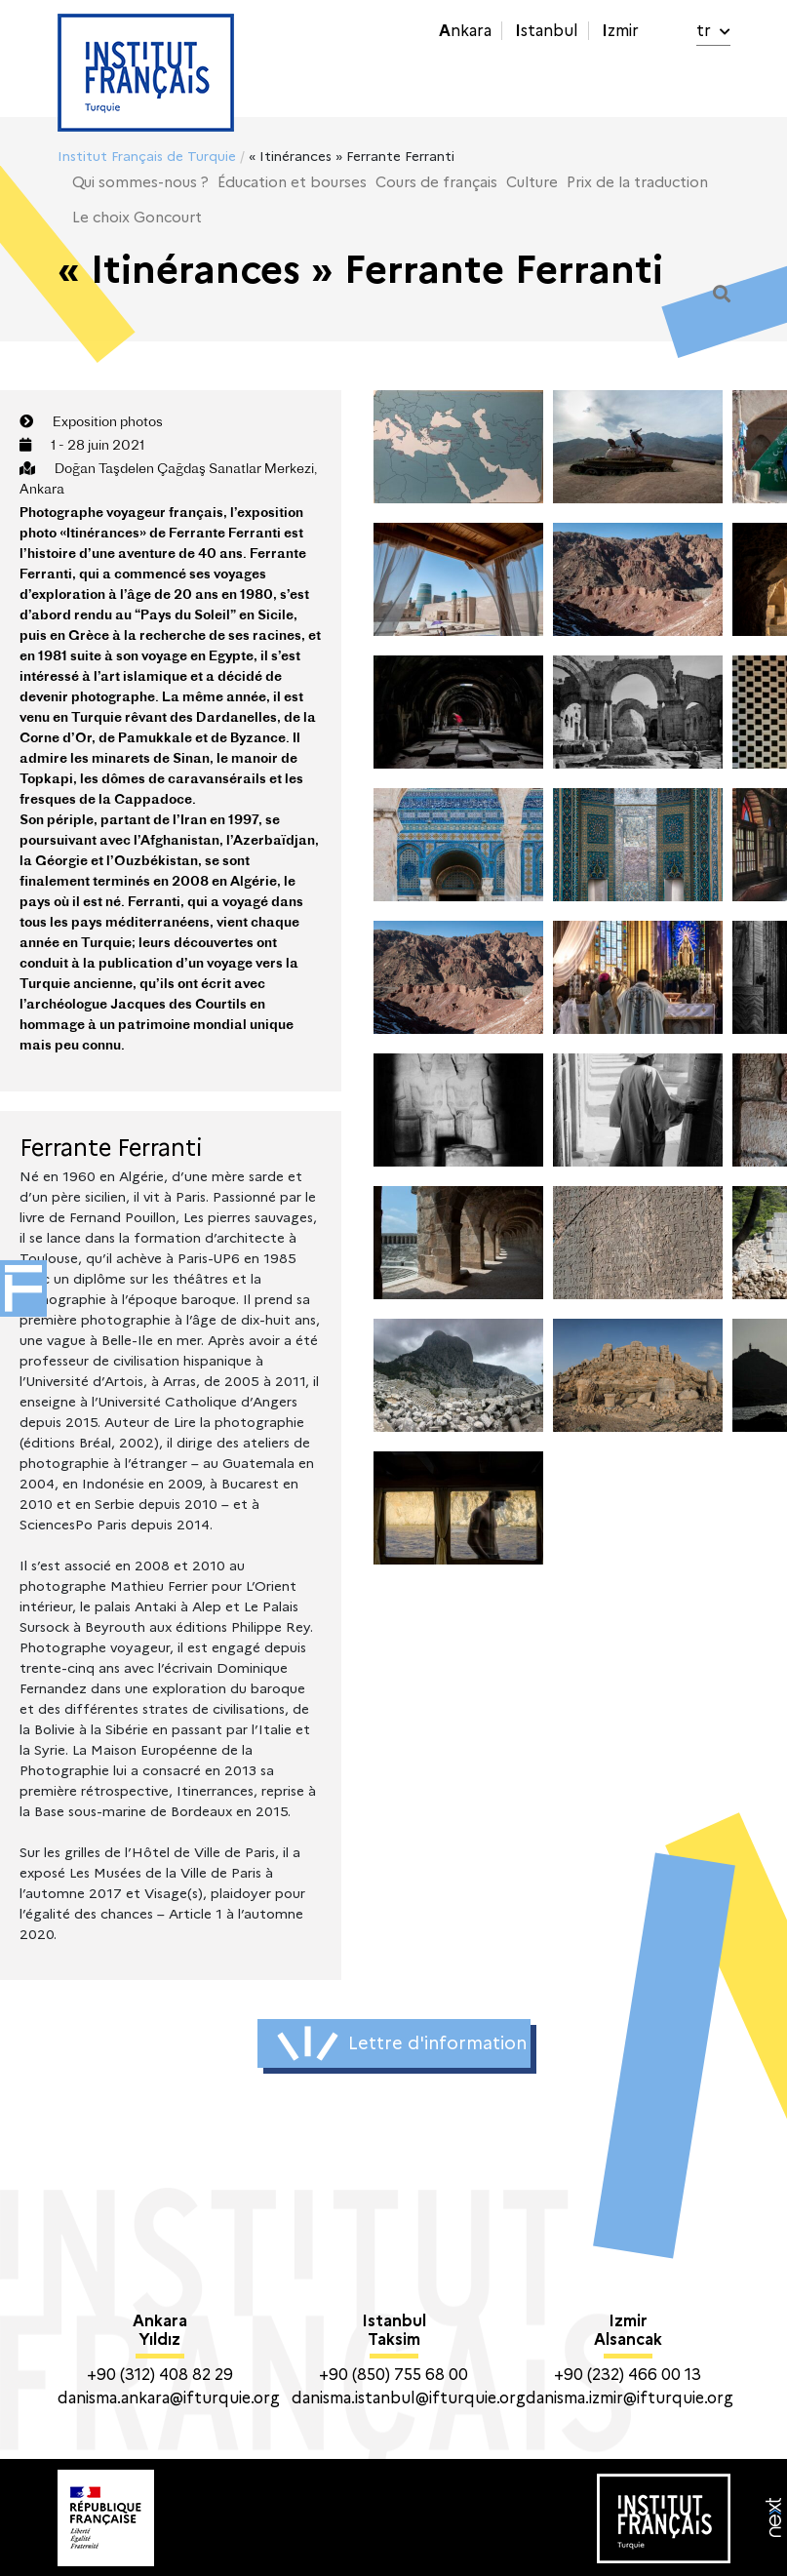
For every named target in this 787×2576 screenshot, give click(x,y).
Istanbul (546, 30)
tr (713, 30)
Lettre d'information (402, 2043)
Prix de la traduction (637, 182)
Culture (532, 182)
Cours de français (436, 182)
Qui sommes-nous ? (140, 182)
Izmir (620, 30)
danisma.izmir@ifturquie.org (629, 2398)
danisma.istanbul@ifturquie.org (409, 2398)
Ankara (465, 30)
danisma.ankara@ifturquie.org (169, 2398)
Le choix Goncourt (137, 217)
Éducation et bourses (292, 182)
